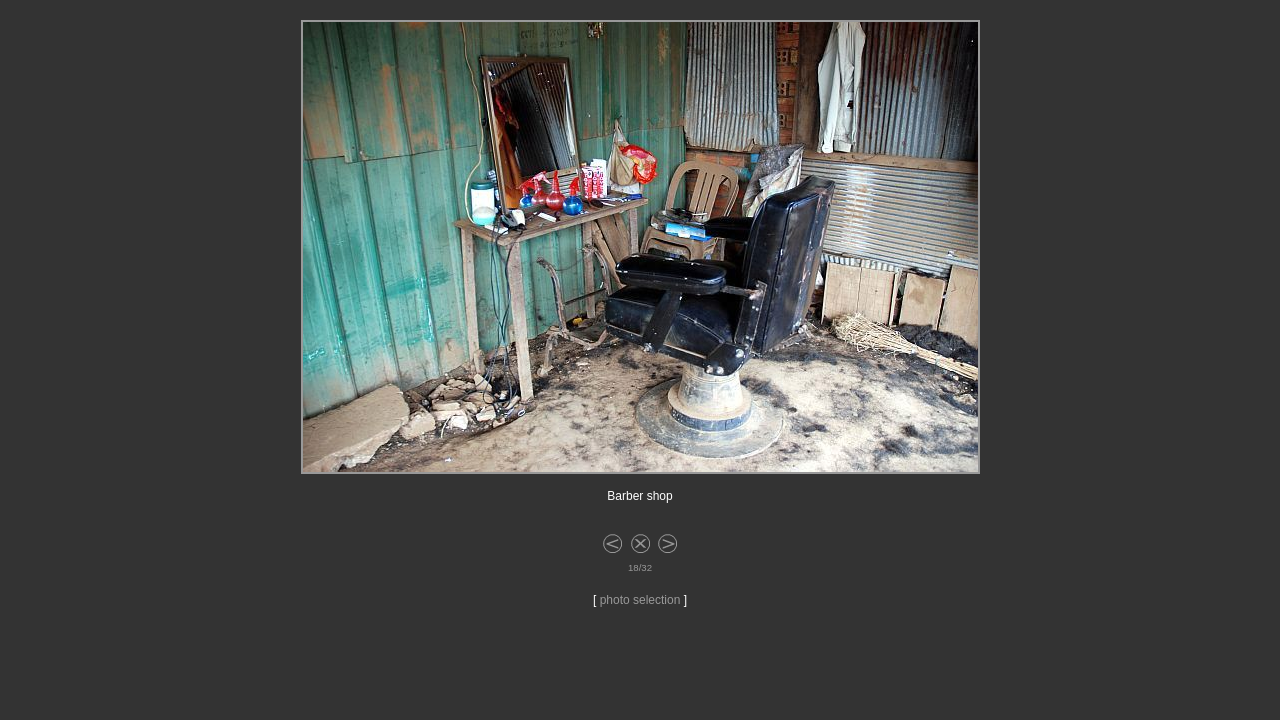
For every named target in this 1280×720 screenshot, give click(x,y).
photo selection (640, 600)
